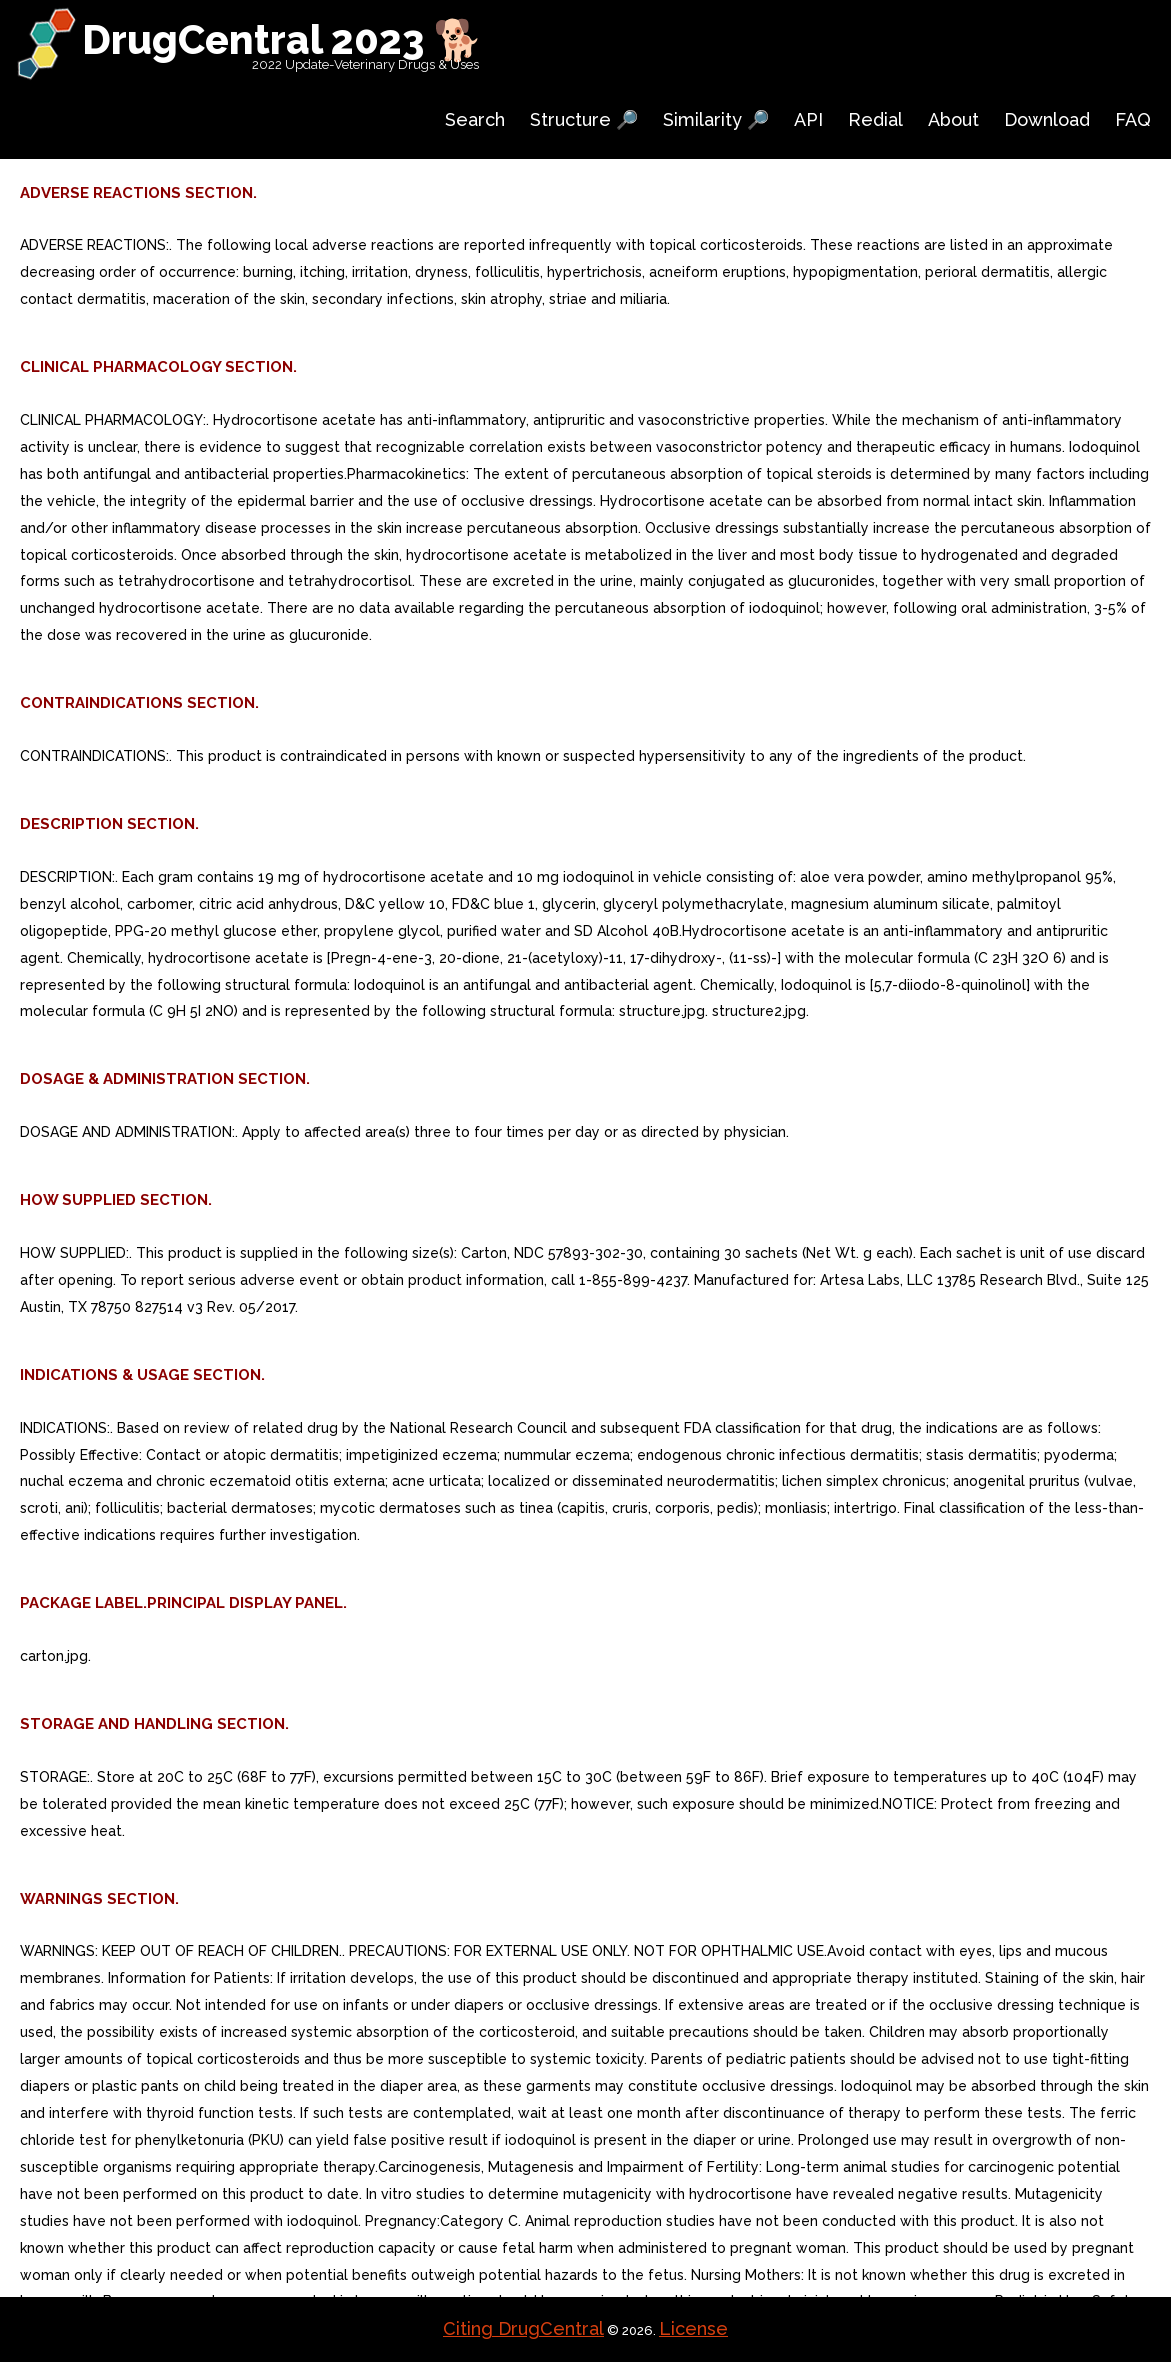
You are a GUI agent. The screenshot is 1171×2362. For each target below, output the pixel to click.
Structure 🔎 (584, 119)
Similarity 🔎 (716, 119)
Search (475, 119)
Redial (875, 119)
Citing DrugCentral (523, 2328)
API (808, 119)
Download (1047, 119)
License (693, 2328)
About (953, 119)
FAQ (1133, 119)
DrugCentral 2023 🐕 (282, 39)
